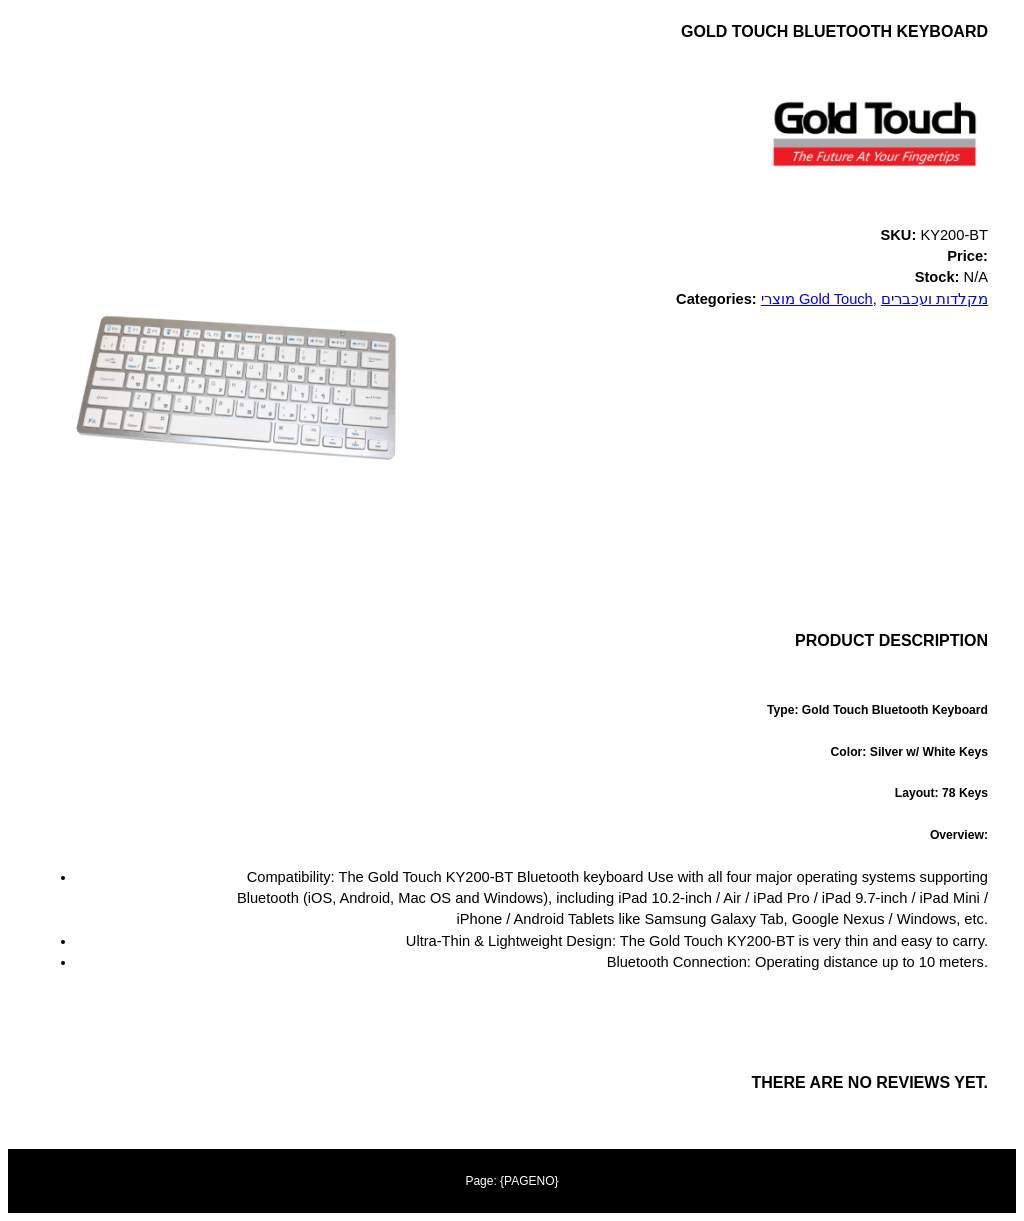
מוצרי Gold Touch (817, 299)
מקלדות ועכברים (934, 299)
